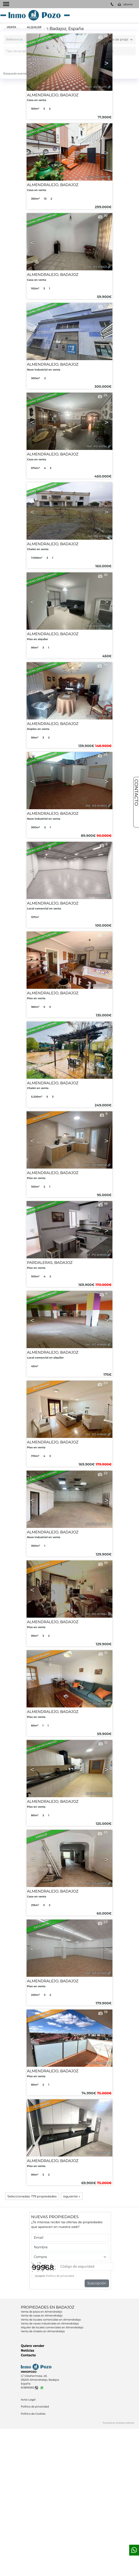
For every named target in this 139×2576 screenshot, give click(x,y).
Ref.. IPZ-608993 (96, 985)
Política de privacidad (60, 2275)
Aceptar (54, 2275)
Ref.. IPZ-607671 (96, 1703)
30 (102, 934)
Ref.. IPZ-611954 (97, 625)
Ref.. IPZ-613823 (97, 266)
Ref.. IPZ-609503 (96, 805)
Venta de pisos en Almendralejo (41, 2311)
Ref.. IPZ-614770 (96, 177)
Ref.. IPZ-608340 (96, 1524)
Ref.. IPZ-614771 (97, 87)
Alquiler (34, 27)
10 (103, 216)
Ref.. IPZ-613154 (97, 446)
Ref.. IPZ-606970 (96, 1883)
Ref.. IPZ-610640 (96, 715)
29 (102, 126)
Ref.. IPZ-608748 (96, 1165)
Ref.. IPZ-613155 (97, 356)
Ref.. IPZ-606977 (96, 1793)
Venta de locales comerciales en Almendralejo (51, 2319)
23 (103, 1832)
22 (103, 1473)
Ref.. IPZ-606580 (96, 2153)
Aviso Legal (28, 2399)
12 (103, 305)
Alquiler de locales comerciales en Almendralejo (52, 2327)
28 (102, 1024)
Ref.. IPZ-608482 (96, 1434)
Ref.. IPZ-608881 (96, 1075)
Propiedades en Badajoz (47, 2307)
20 (102, 665)
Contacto (28, 2355)
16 (103, 36)
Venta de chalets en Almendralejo (43, 2331)
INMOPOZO (29, 2371)
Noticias (27, 2350)
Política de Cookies (33, 2413)
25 (103, 395)
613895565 (29, 2387)
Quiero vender (32, 2346)
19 (103, 1563)
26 (102, 754)
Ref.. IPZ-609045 (96, 895)
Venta (11, 27)
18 (103, 1203)
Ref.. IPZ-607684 (96, 1614)
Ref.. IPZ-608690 (96, 1254)
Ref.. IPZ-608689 (96, 1344)
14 (103, 2102)
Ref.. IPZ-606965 (96, 1973)
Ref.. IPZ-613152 (97, 536)
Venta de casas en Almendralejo (42, 2315)
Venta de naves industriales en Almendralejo (50, 2323)
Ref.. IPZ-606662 (96, 2063)
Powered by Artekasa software (119, 2423)
